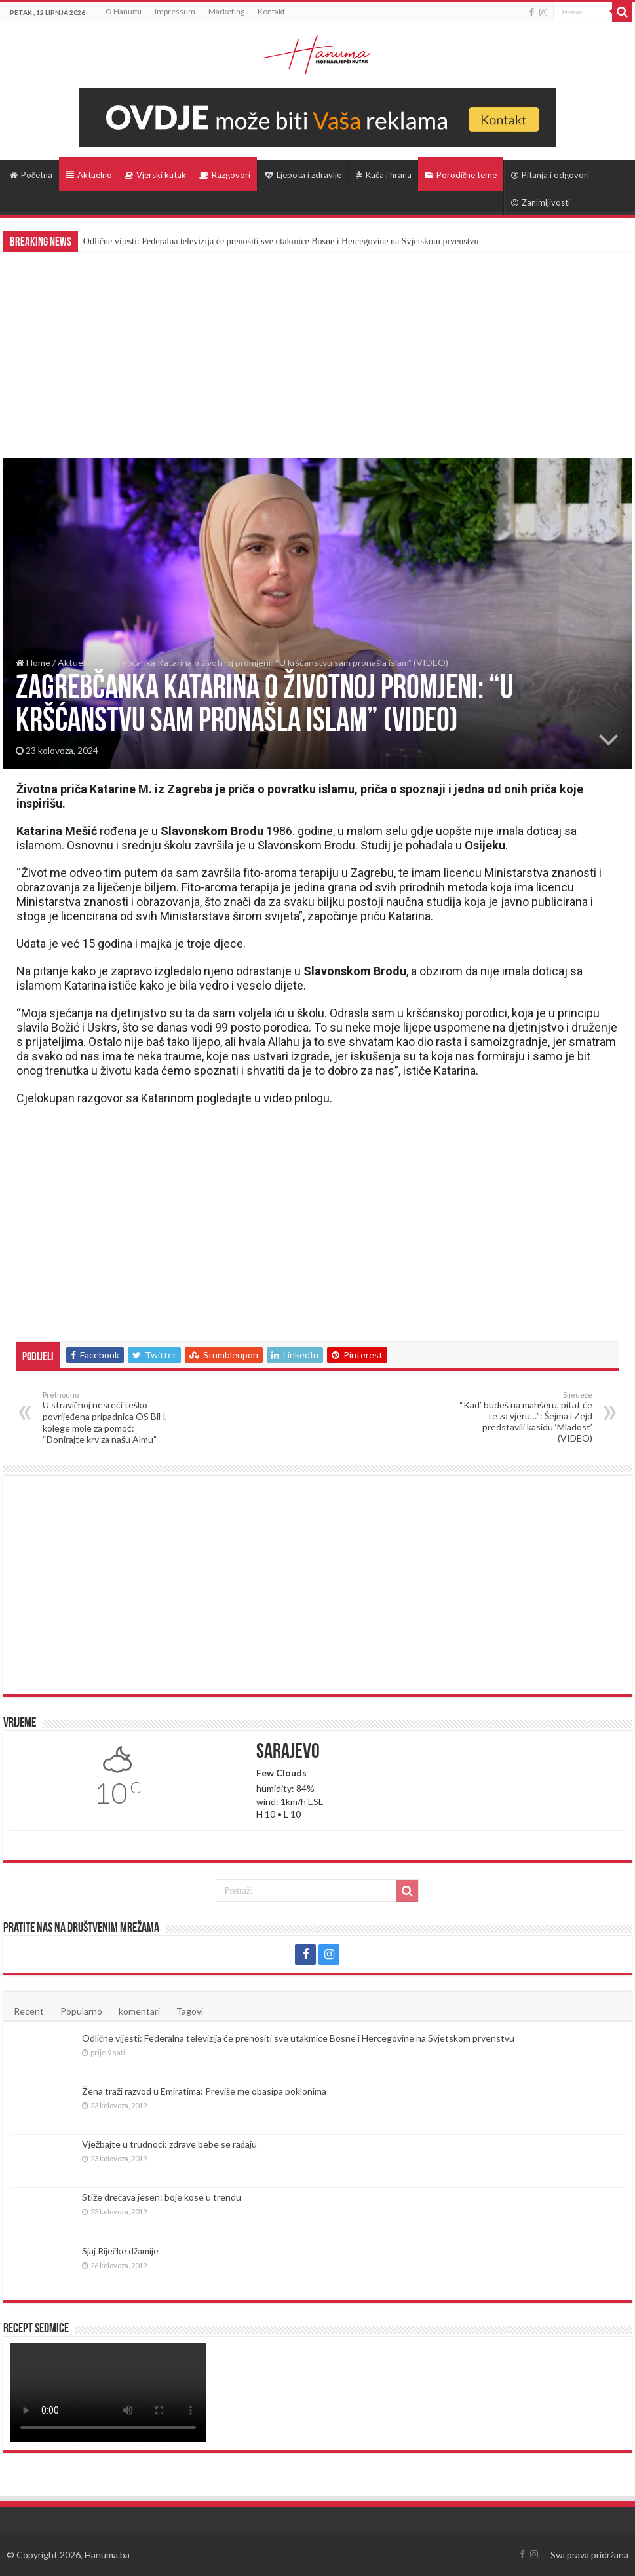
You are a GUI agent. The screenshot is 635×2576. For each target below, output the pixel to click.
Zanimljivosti (540, 202)
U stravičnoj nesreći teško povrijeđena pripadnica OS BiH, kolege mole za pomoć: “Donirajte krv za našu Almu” (110, 1418)
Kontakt (271, 11)
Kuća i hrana (384, 175)
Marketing (226, 11)
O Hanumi (124, 11)
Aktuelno (89, 175)
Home (33, 662)
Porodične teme (461, 175)
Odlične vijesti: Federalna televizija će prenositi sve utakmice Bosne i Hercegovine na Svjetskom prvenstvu (281, 241)
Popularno (81, 2011)
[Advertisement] (317, 350)
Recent (29, 2011)
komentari (139, 2011)
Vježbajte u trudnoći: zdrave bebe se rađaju (169, 2144)
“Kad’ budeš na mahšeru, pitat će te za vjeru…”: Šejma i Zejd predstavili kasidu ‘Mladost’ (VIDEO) (525, 1417)
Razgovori (224, 175)
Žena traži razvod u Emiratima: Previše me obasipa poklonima (204, 2091)
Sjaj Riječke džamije (120, 2250)
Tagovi (189, 2011)
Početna (31, 175)
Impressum (175, 11)
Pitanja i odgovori (550, 175)
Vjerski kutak (155, 175)
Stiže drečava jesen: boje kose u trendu (161, 2197)
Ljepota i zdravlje (303, 175)
